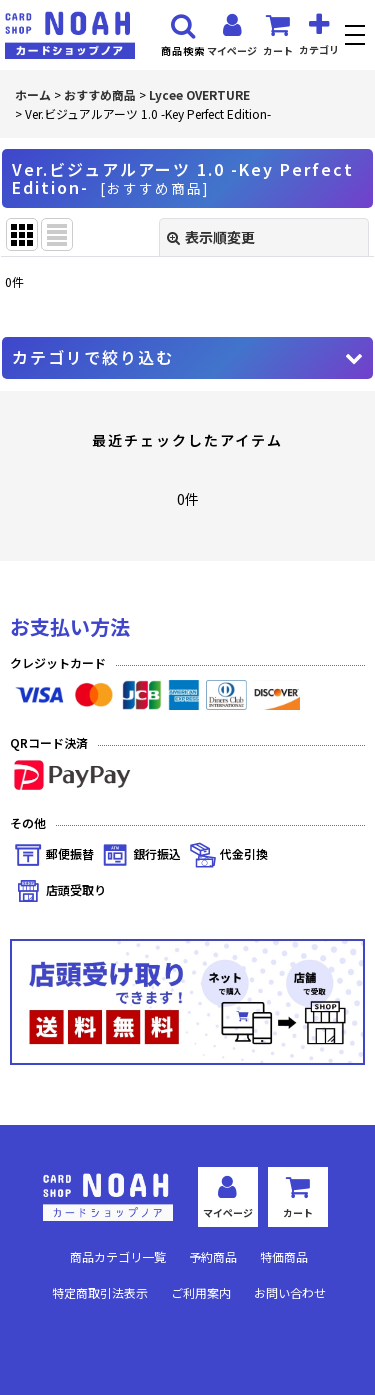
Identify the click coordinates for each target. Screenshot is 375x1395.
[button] (357, 37)
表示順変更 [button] (211, 237)
